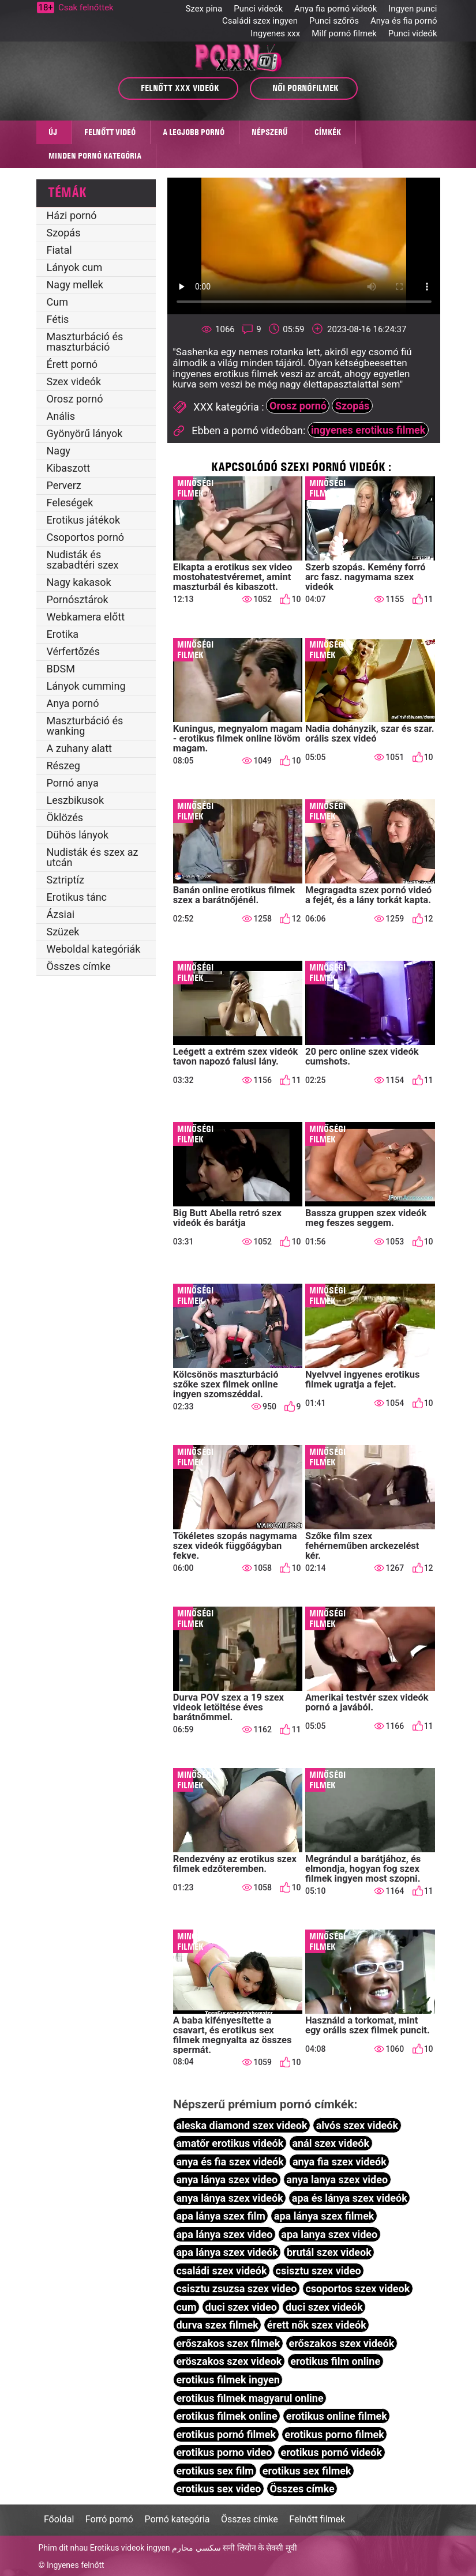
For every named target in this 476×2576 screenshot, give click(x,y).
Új (52, 132)
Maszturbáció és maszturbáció (85, 341)
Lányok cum (75, 267)
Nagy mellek (75, 285)
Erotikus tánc (77, 897)
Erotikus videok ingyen (130, 2547)
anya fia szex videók (340, 2162)
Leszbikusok (75, 800)
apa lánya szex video (224, 2234)
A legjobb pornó (193, 132)
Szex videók (74, 381)
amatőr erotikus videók (229, 2143)
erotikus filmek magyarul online (249, 2398)
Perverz (64, 485)
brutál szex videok (329, 2252)
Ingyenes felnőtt (75, 2565)
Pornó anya (73, 783)
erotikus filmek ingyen (228, 2380)
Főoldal (59, 2519)
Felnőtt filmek (317, 2519)
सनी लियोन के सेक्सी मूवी (260, 2547)
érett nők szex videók (316, 2325)
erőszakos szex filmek (228, 2343)
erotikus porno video (224, 2452)
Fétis (58, 319)
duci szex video (241, 2307)
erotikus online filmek (336, 2416)
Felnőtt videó (110, 132)
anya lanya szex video (337, 2179)
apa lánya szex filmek (324, 2216)
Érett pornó (72, 364)
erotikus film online (335, 2361)
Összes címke (79, 966)
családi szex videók (221, 2271)
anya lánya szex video (227, 2179)
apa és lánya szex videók (349, 2198)
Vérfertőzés (73, 651)
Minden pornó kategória (94, 156)
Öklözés (65, 817)
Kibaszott (69, 468)
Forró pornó (109, 2519)
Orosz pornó (75, 399)
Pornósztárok (77, 599)
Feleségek (70, 503)
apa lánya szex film (220, 2216)
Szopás (64, 233)
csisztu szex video (318, 2271)
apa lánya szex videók (227, 2252)
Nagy (58, 451)
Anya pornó (73, 703)
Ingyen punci (412, 8)
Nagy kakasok (79, 582)
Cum (57, 302)
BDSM (61, 669)
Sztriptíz (65, 880)
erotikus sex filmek (307, 2471)
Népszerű (269, 132)
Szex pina (203, 8)
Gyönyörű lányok (85, 433)
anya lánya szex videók (229, 2198)
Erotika (63, 634)
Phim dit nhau (63, 2547)
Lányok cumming (86, 686)
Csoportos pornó (86, 537)
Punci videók (258, 8)
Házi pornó (72, 215)
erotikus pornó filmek (226, 2434)
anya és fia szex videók (229, 2162)
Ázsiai (61, 914)
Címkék (327, 132)
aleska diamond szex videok (241, 2125)
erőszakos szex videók (341, 2343)
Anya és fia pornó (403, 21)
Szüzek (63, 932)
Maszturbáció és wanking (85, 725)
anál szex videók (330, 2143)
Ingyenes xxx (275, 33)
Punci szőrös (334, 21)
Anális (61, 416)
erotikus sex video (218, 2489)
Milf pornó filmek (344, 33)
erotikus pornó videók (331, 2452)
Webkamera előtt (86, 617)
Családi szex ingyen (260, 21)
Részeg (63, 765)
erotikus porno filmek (334, 2434)
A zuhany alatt (79, 748)
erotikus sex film (214, 2471)
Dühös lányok (78, 835)
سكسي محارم (196, 2547)
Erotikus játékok (84, 520)
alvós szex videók (357, 2125)
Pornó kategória (176, 2519)
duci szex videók (324, 2307)
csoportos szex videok (357, 2288)
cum (186, 2307)
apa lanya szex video (329, 2234)
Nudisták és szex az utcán (92, 857)
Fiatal (59, 250)
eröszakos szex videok (229, 2361)
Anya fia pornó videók (335, 8)
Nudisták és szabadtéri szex (83, 559)
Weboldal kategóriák (94, 949)
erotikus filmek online (226, 2416)
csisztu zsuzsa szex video (236, 2288)
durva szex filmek (217, 2325)
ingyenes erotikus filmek (368, 430)
